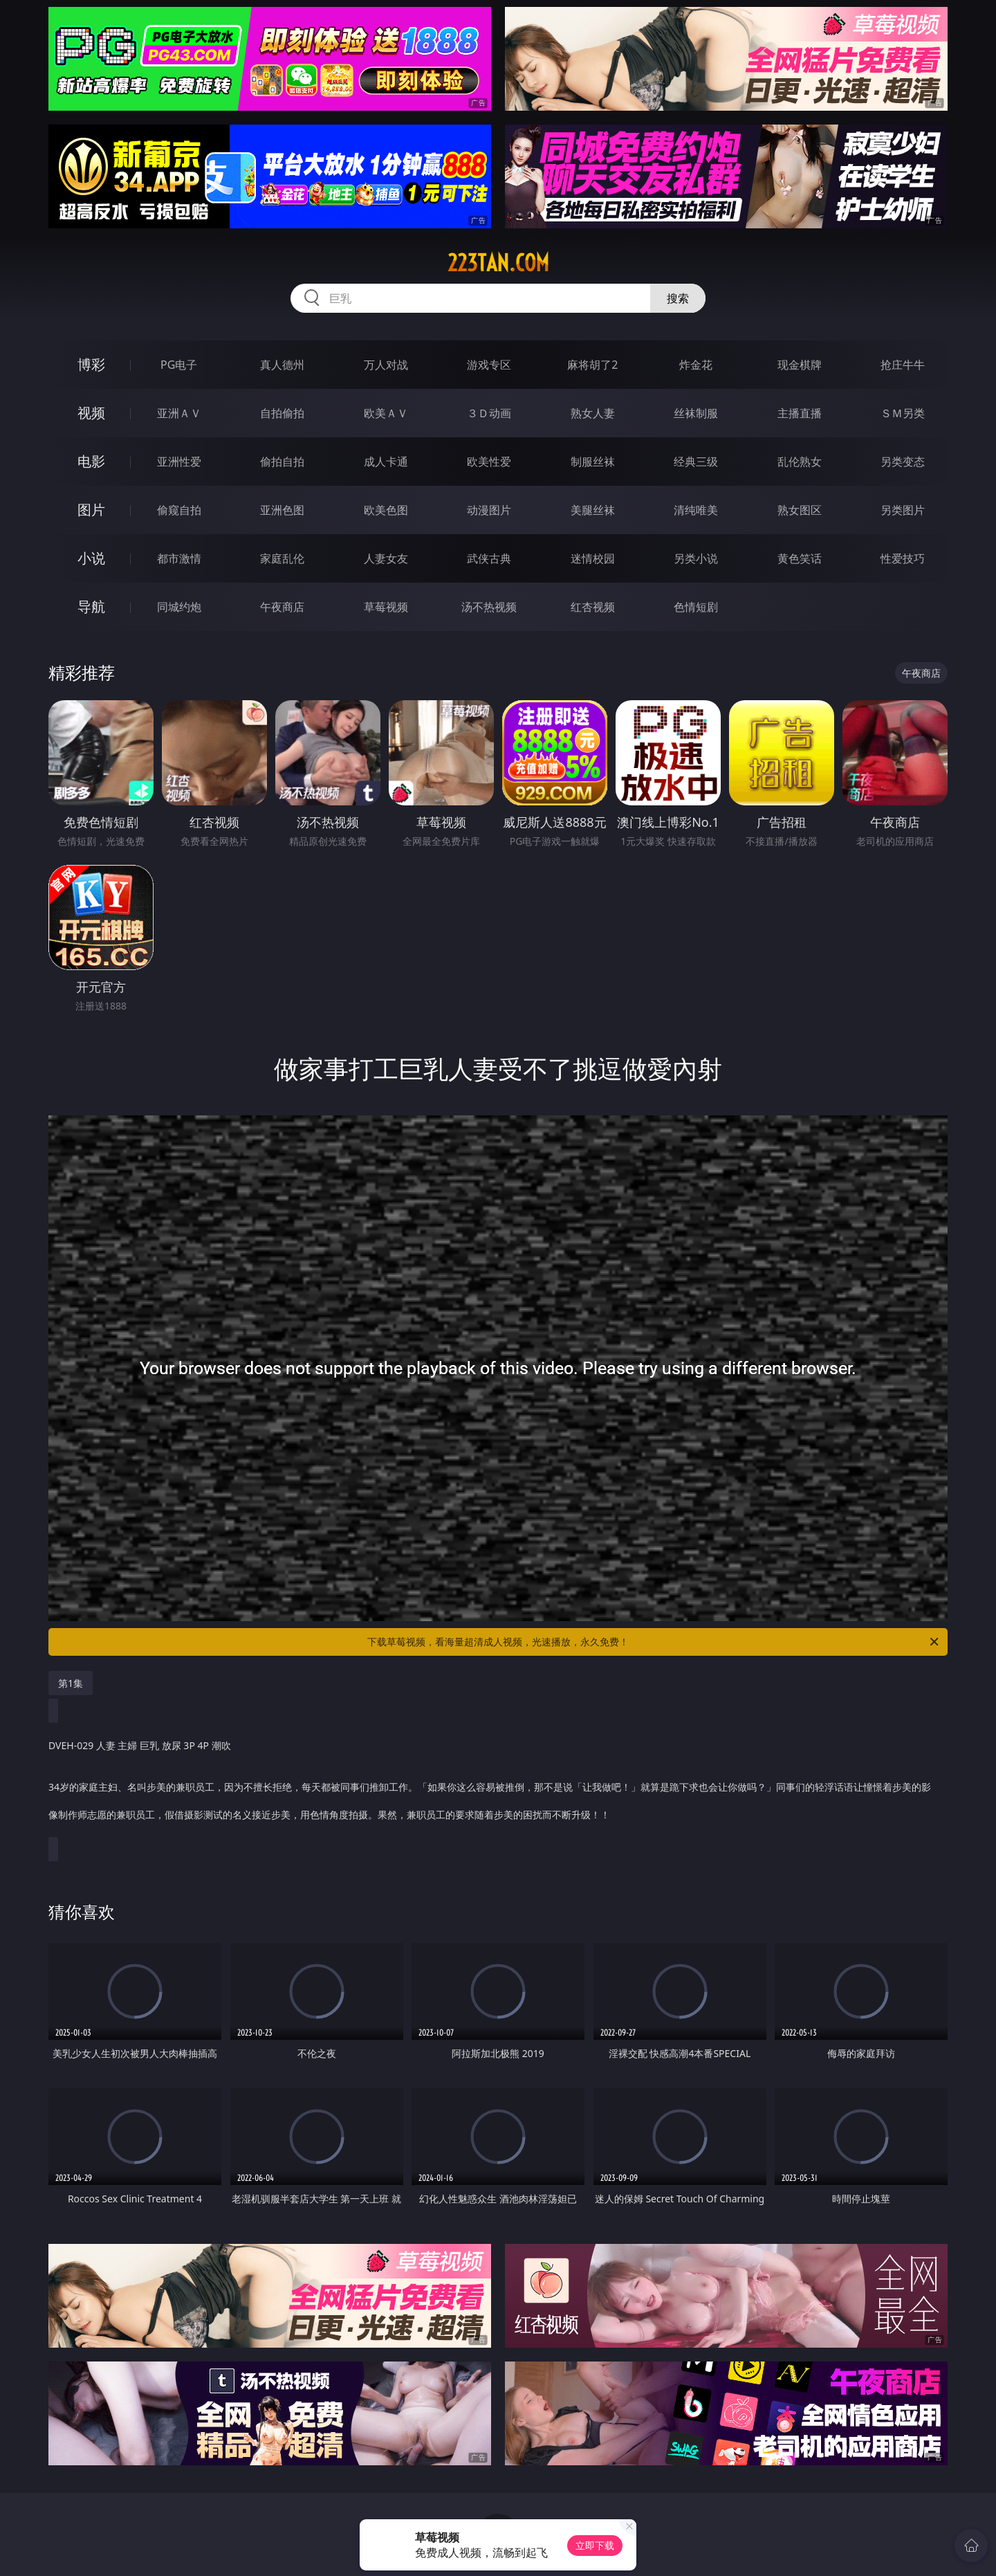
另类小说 (696, 558)
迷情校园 (593, 558)
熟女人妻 (593, 413)
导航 (91, 606)
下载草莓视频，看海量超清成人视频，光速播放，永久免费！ (654, 1642)
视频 (91, 412)
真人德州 (282, 364)
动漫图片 (489, 510)
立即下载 (594, 2545)
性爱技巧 (902, 558)
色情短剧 (696, 606)
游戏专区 (489, 364)
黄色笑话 (799, 558)
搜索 (678, 298)
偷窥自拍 (179, 510)
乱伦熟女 (799, 461)
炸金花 (695, 364)
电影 (91, 461)
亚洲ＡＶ (179, 413)
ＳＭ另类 (902, 413)
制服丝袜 (593, 461)
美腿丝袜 (593, 510)
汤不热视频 (489, 606)
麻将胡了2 (592, 364)
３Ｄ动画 (489, 413)
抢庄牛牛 (902, 364)
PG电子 (178, 364)
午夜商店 (282, 606)
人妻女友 (386, 558)
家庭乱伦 (282, 558)
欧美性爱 (489, 461)
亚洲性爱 (179, 461)
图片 (91, 509)
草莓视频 (386, 606)
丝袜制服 (696, 413)
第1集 (70, 1683)
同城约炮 (179, 606)
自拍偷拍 (282, 413)
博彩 (91, 364)
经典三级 (696, 461)
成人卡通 (386, 461)
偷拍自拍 (282, 461)
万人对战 (386, 364)
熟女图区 (799, 510)
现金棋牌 (799, 364)
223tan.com (498, 263)
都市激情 (179, 558)
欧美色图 (386, 510)
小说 (91, 558)
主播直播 (799, 413)
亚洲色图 (282, 510)
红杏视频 (593, 606)
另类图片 (902, 510)
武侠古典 (489, 558)
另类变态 (902, 461)
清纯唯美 (696, 510)
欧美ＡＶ (386, 413)
